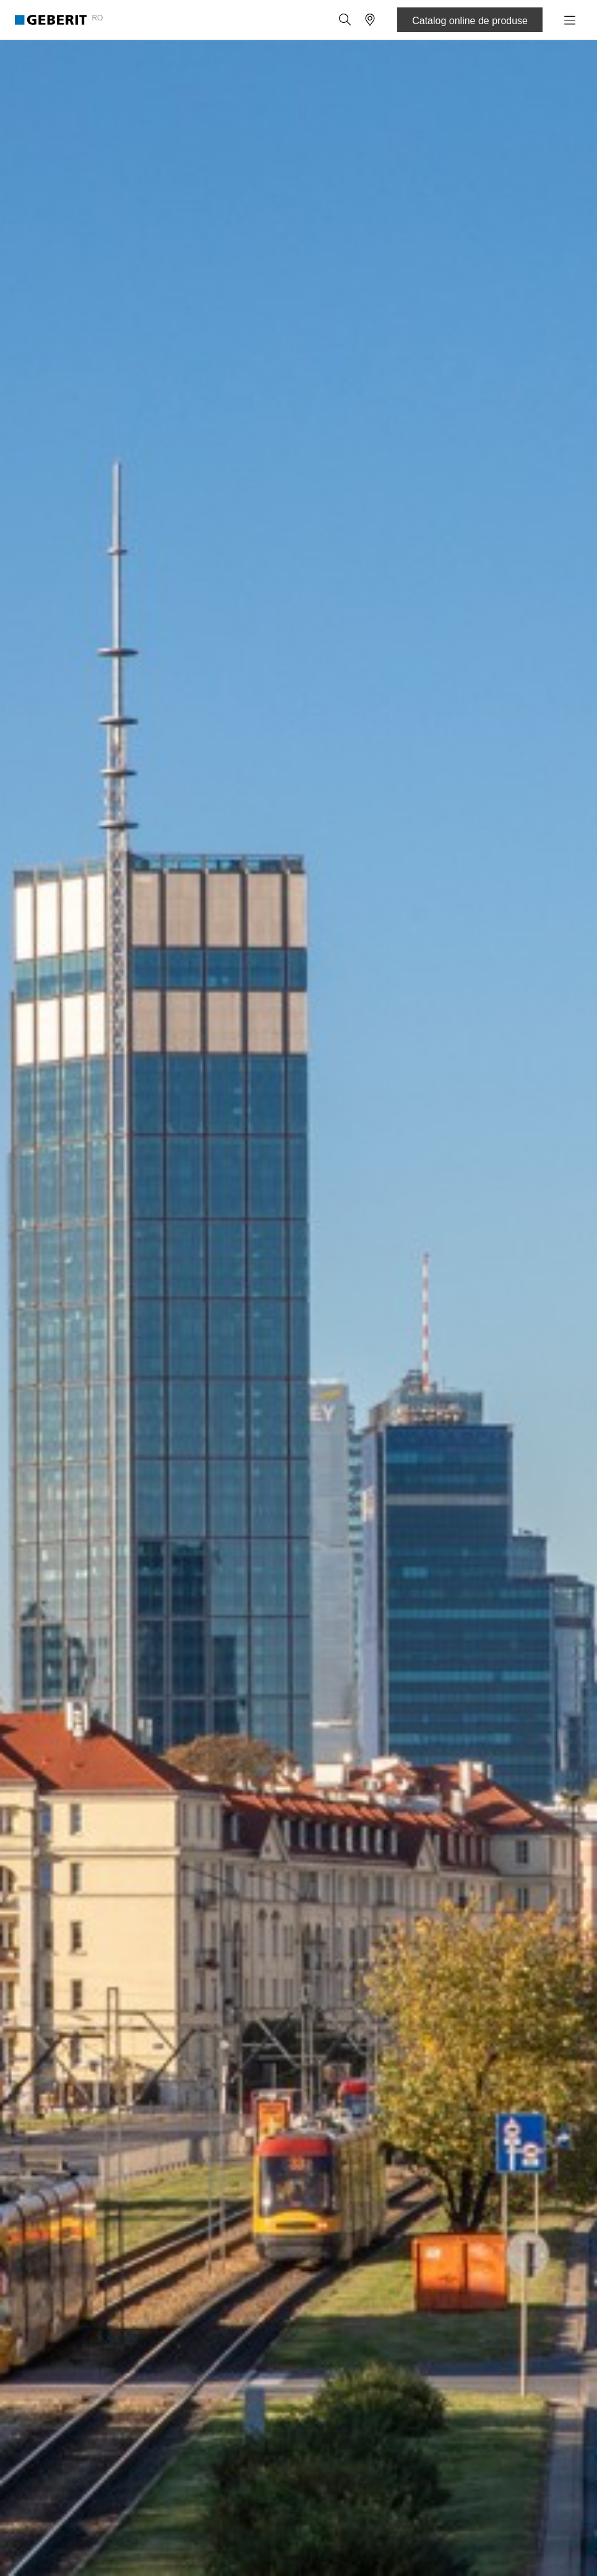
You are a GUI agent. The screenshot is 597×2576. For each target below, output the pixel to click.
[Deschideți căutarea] (345, 19)
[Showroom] (370, 19)
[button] (345, 19)
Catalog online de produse (470, 20)
